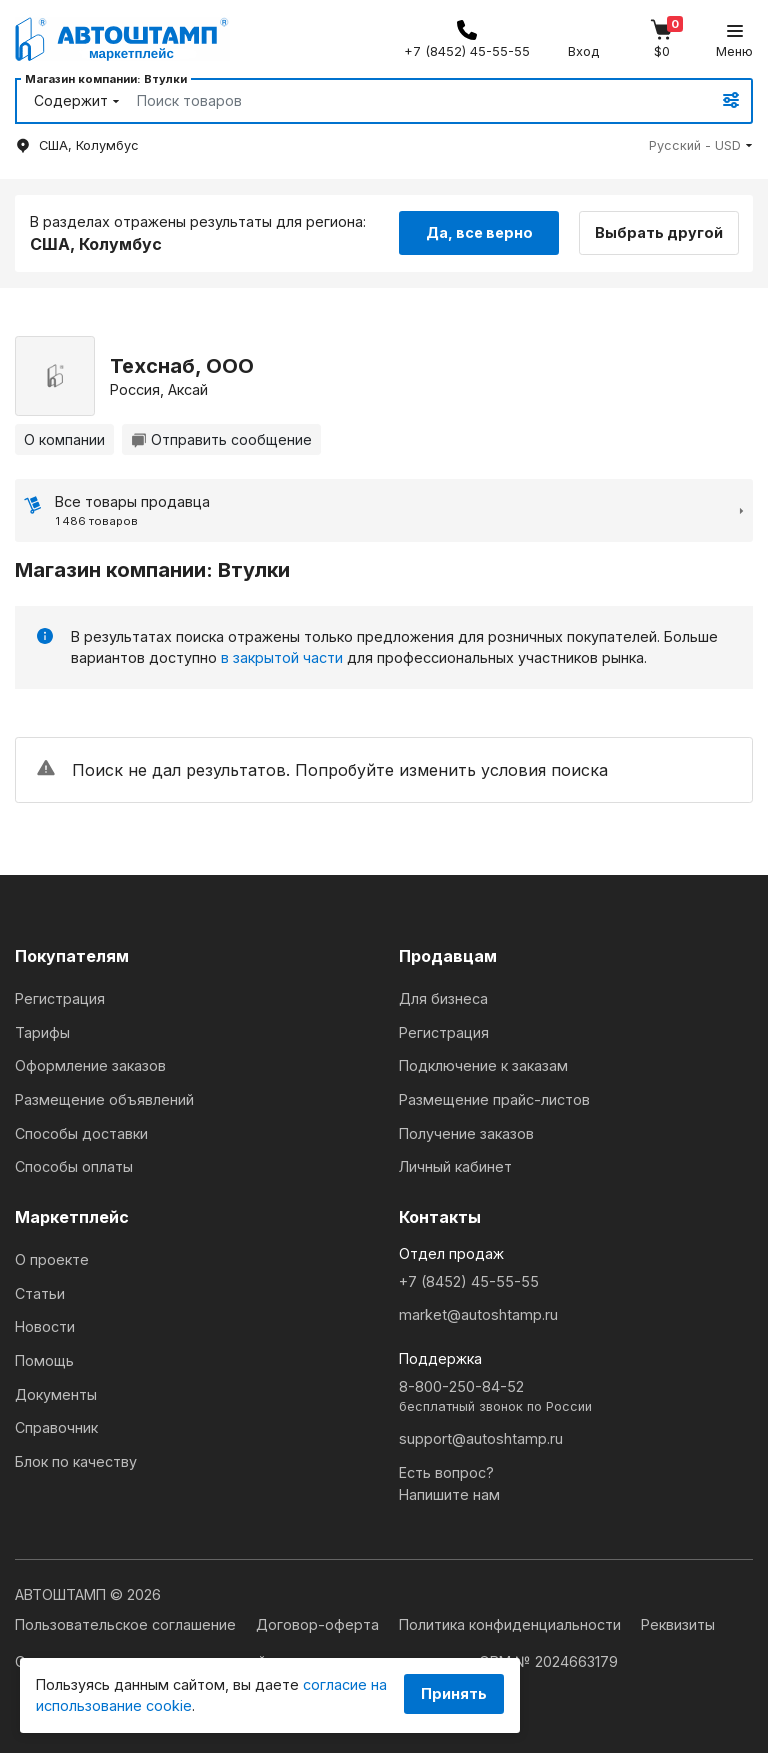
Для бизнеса (443, 998)
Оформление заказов (90, 1065)
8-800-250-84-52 (576, 1397)
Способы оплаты (74, 1166)
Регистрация (60, 998)
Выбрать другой (660, 232)
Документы (56, 1394)
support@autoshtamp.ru (481, 1438)
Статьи (40, 1293)
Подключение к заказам (483, 1065)
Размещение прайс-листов (494, 1099)
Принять (454, 1693)
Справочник (56, 1427)
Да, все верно (479, 232)
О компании (64, 439)
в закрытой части (282, 657)
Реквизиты (678, 1624)
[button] (701, 145)
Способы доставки (81, 1133)
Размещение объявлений (104, 1099)
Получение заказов (466, 1133)
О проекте (52, 1259)
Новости (45, 1326)
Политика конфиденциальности (512, 1624)
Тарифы (42, 1032)
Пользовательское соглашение (127, 1624)
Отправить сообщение (221, 439)
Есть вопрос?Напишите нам (449, 1483)
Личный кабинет (455, 1166)
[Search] (401, 101)
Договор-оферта (319, 1624)
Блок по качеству (76, 1461)
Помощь (44, 1360)
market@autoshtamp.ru (478, 1314)
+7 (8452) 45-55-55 (469, 1281)
